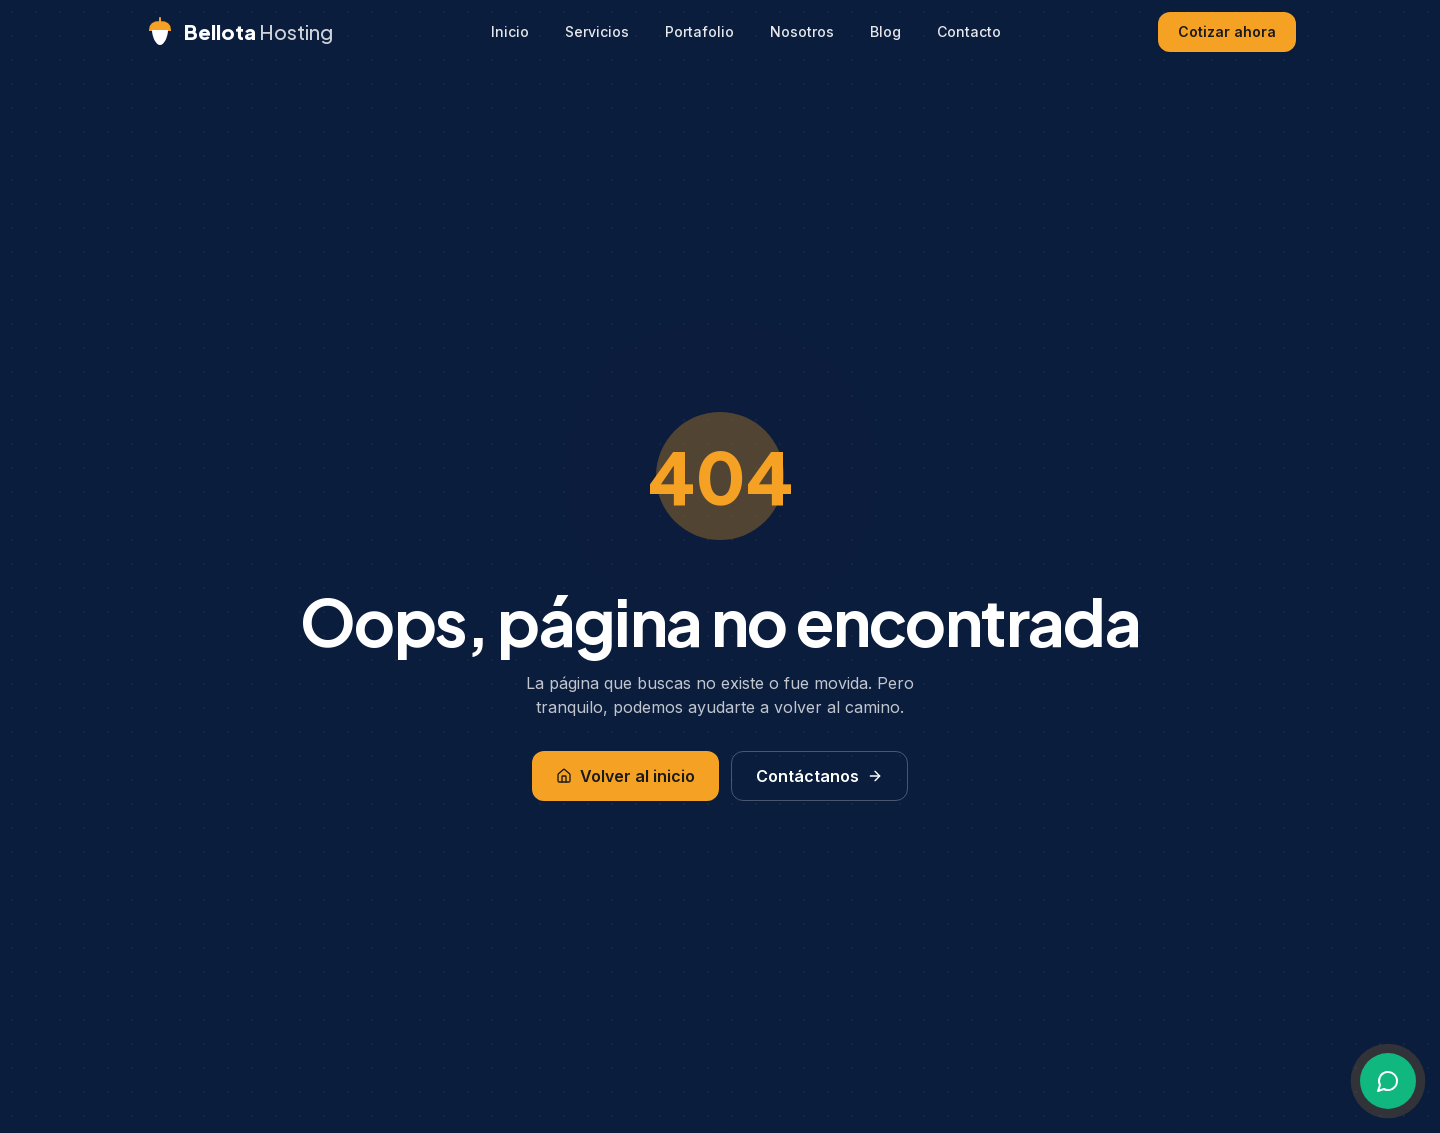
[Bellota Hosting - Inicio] (238, 32)
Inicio (510, 31)
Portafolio (699, 31)
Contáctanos (819, 776)
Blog (885, 31)
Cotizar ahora (1227, 31)
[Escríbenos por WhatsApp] (1388, 1081)
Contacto (969, 31)
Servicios (597, 31)
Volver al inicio (625, 776)
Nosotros (802, 31)
